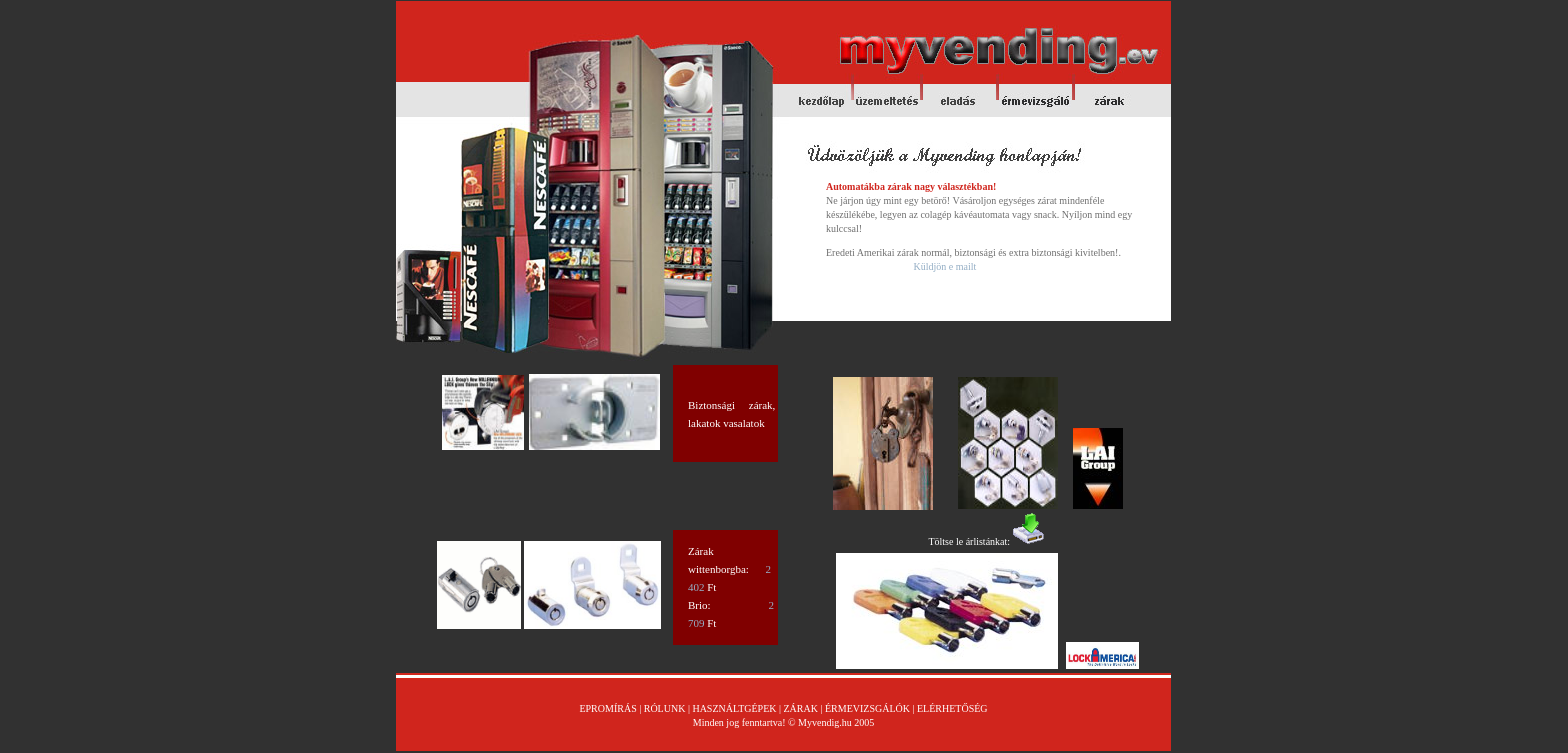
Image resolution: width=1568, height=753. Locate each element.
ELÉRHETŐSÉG (952, 708)
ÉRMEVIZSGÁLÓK (867, 708)
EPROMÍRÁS (609, 708)
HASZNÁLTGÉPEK (734, 708)
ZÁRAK (799, 708)
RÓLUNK (665, 708)
